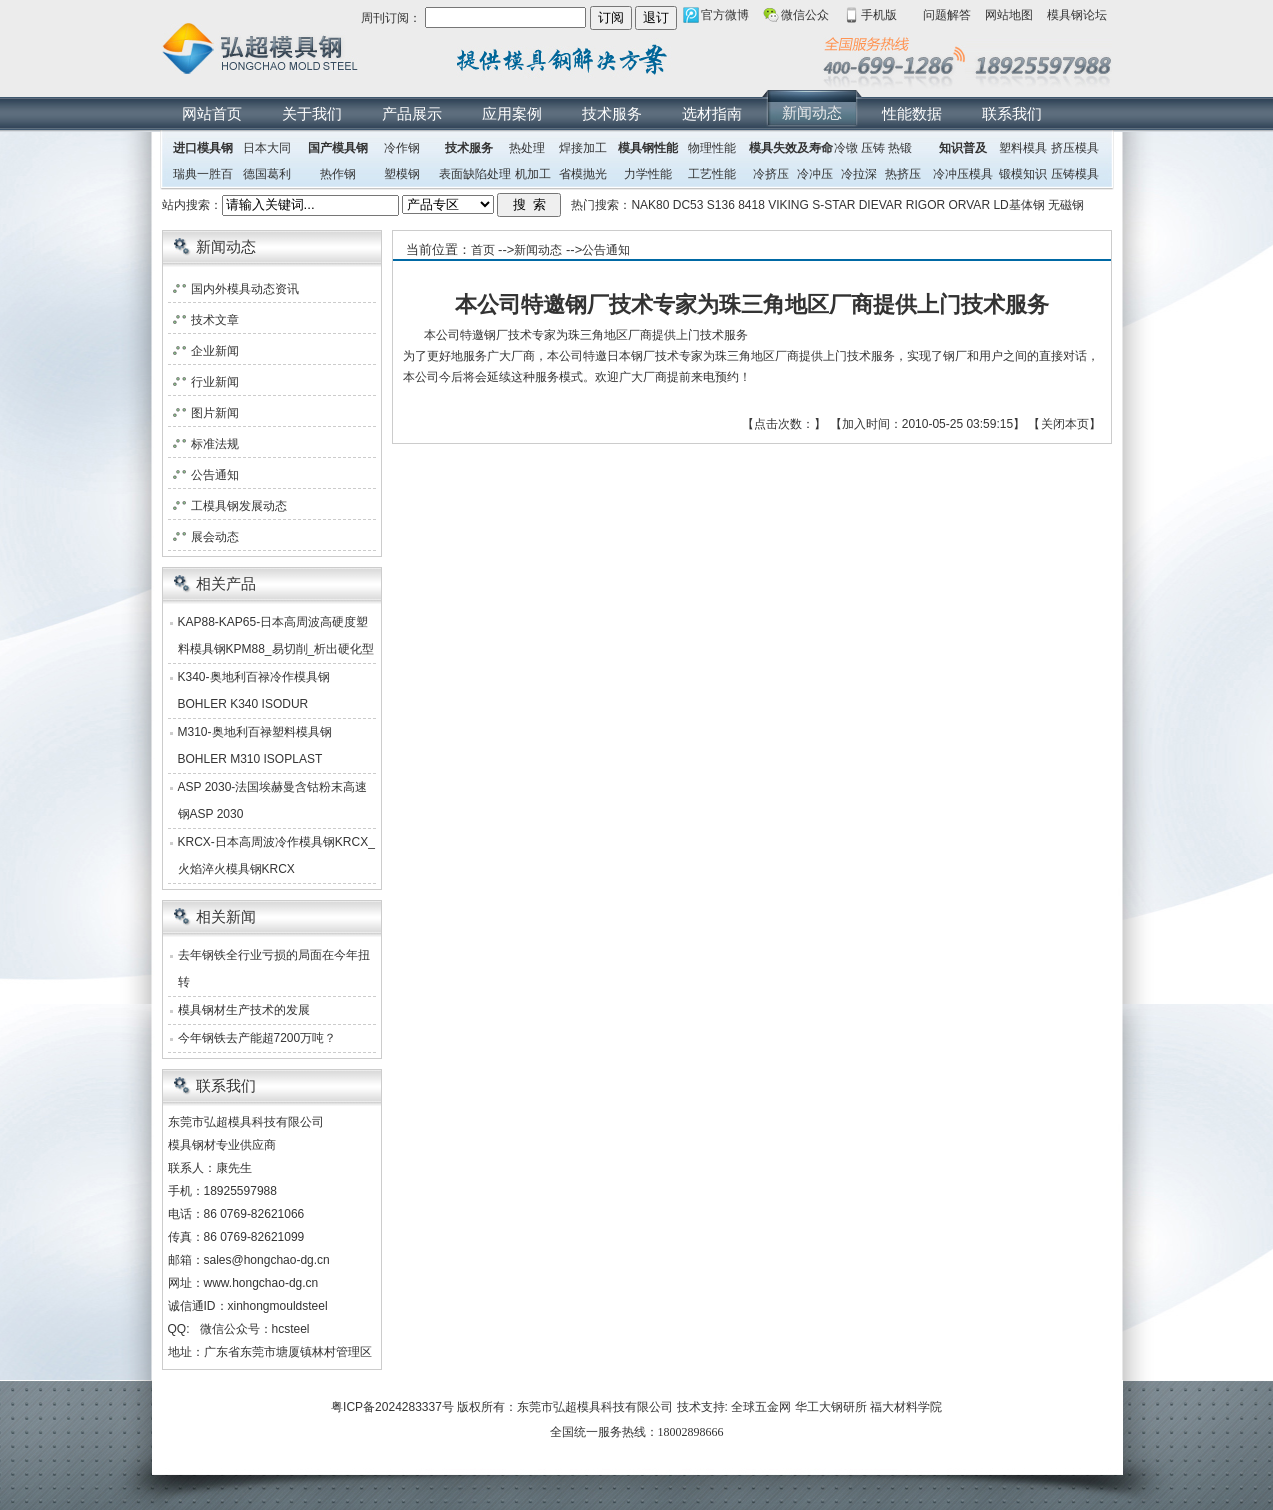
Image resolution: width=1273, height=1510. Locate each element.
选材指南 (712, 113)
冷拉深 (859, 174)
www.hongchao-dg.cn (261, 1283)
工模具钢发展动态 (239, 506)
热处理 (527, 148)
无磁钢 (1066, 205)
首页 (483, 250)
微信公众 (805, 15)
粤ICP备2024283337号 (392, 1407)
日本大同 (267, 148)
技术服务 (612, 113)
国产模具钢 (338, 148)
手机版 (879, 15)
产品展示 (412, 113)
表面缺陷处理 (475, 174)
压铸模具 (1075, 174)
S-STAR (833, 205)
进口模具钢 (203, 148)
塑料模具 (1023, 148)
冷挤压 (771, 174)
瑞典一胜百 (203, 174)
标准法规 (215, 444)
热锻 (900, 148)
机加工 (533, 174)
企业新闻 (215, 351)
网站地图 (1009, 15)
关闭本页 (1065, 424)
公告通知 (606, 250)
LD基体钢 (1018, 205)
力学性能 (648, 174)
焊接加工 (583, 148)
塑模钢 (402, 174)
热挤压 (903, 174)
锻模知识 (1023, 174)
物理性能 (712, 148)
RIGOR (925, 205)
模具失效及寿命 (791, 148)
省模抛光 (583, 174)
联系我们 (1012, 113)
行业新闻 (215, 382)
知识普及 (963, 148)
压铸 (873, 148)
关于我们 (312, 113)
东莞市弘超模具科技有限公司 (595, 1407)
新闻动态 (812, 112)
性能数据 (912, 113)
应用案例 (512, 113)
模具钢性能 (648, 148)
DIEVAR (881, 205)
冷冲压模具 (963, 174)
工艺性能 (712, 174)
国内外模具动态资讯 (245, 289)
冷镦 (846, 148)
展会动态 (215, 537)
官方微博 (725, 15)
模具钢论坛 (1077, 15)
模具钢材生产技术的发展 (244, 1010)
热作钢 (338, 174)
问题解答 (947, 15)
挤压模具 (1075, 148)
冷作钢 (402, 148)
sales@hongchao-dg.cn (267, 1260)
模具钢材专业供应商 (222, 1145)
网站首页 (212, 113)
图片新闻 (215, 413)
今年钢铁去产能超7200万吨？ (257, 1038)
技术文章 (215, 320)
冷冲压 (815, 174)
